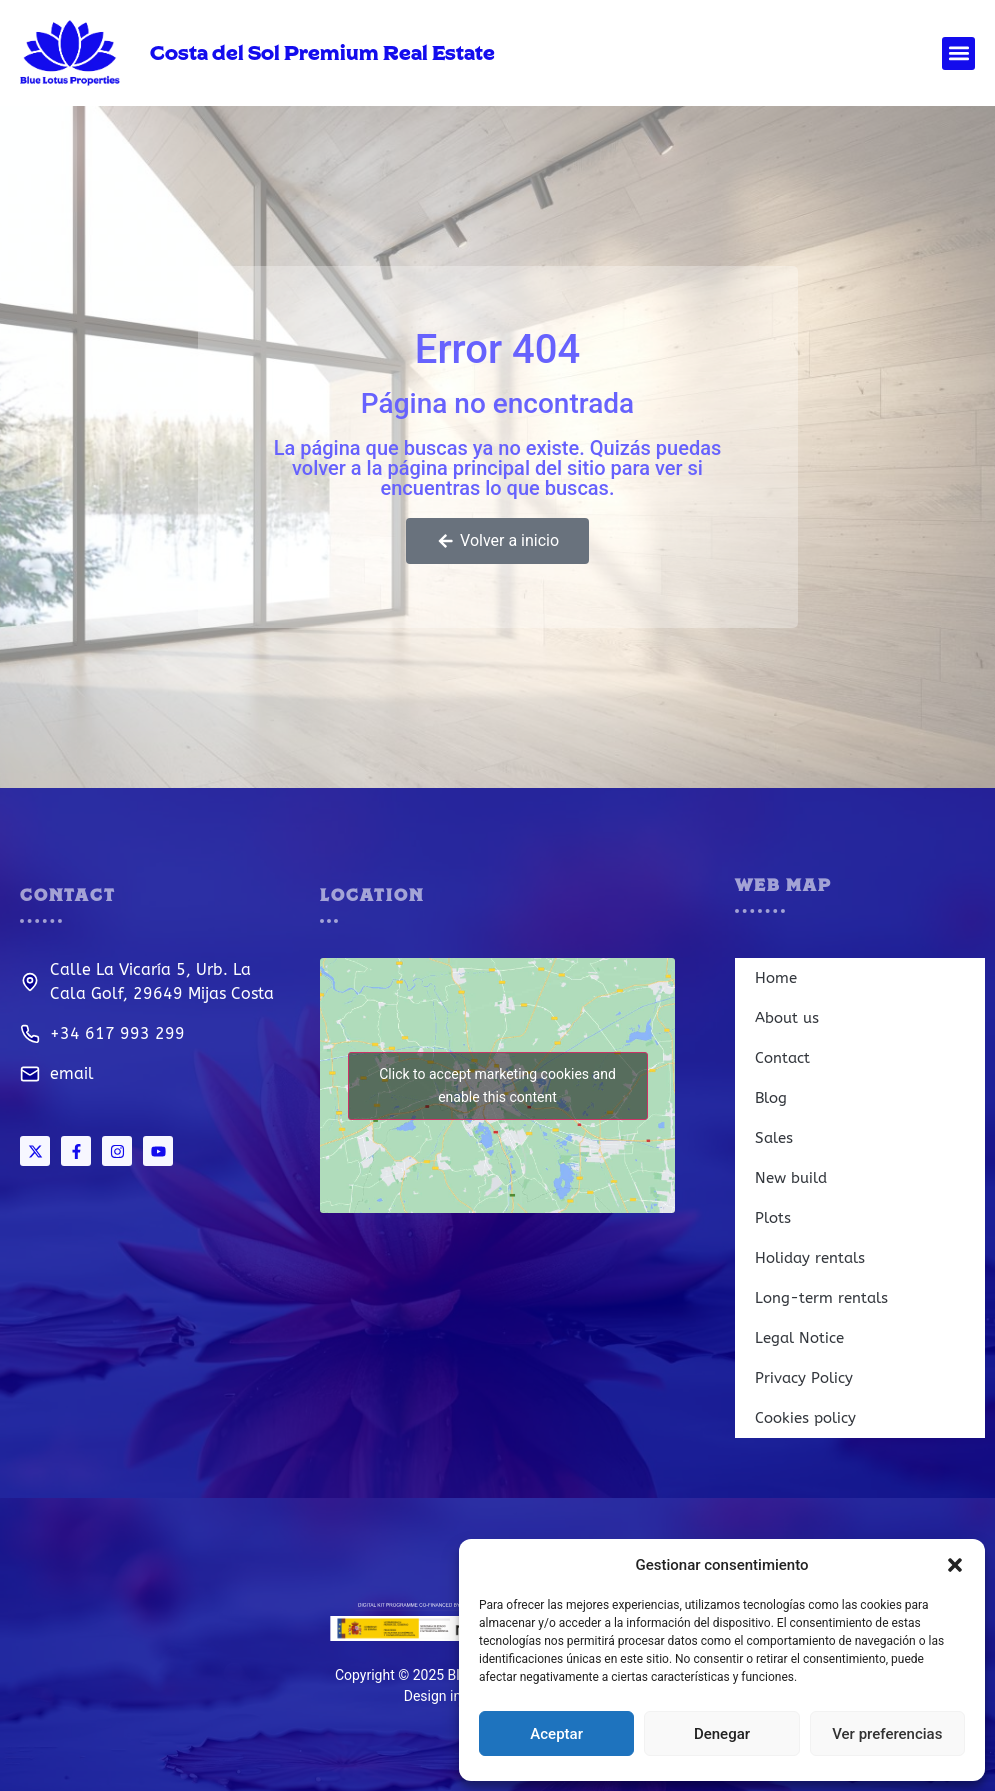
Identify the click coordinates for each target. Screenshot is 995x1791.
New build (791, 1178)
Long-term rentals (821, 1298)
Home (776, 978)
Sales (774, 1138)
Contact (782, 1058)
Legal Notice (799, 1338)
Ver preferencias (887, 1734)
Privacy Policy (804, 1378)
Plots (773, 1218)
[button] (955, 1565)
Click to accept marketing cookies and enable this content (497, 1085)
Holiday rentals (810, 1258)
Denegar (722, 1734)
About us (787, 1018)
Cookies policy (805, 1418)
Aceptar (556, 1734)
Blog (771, 1098)
